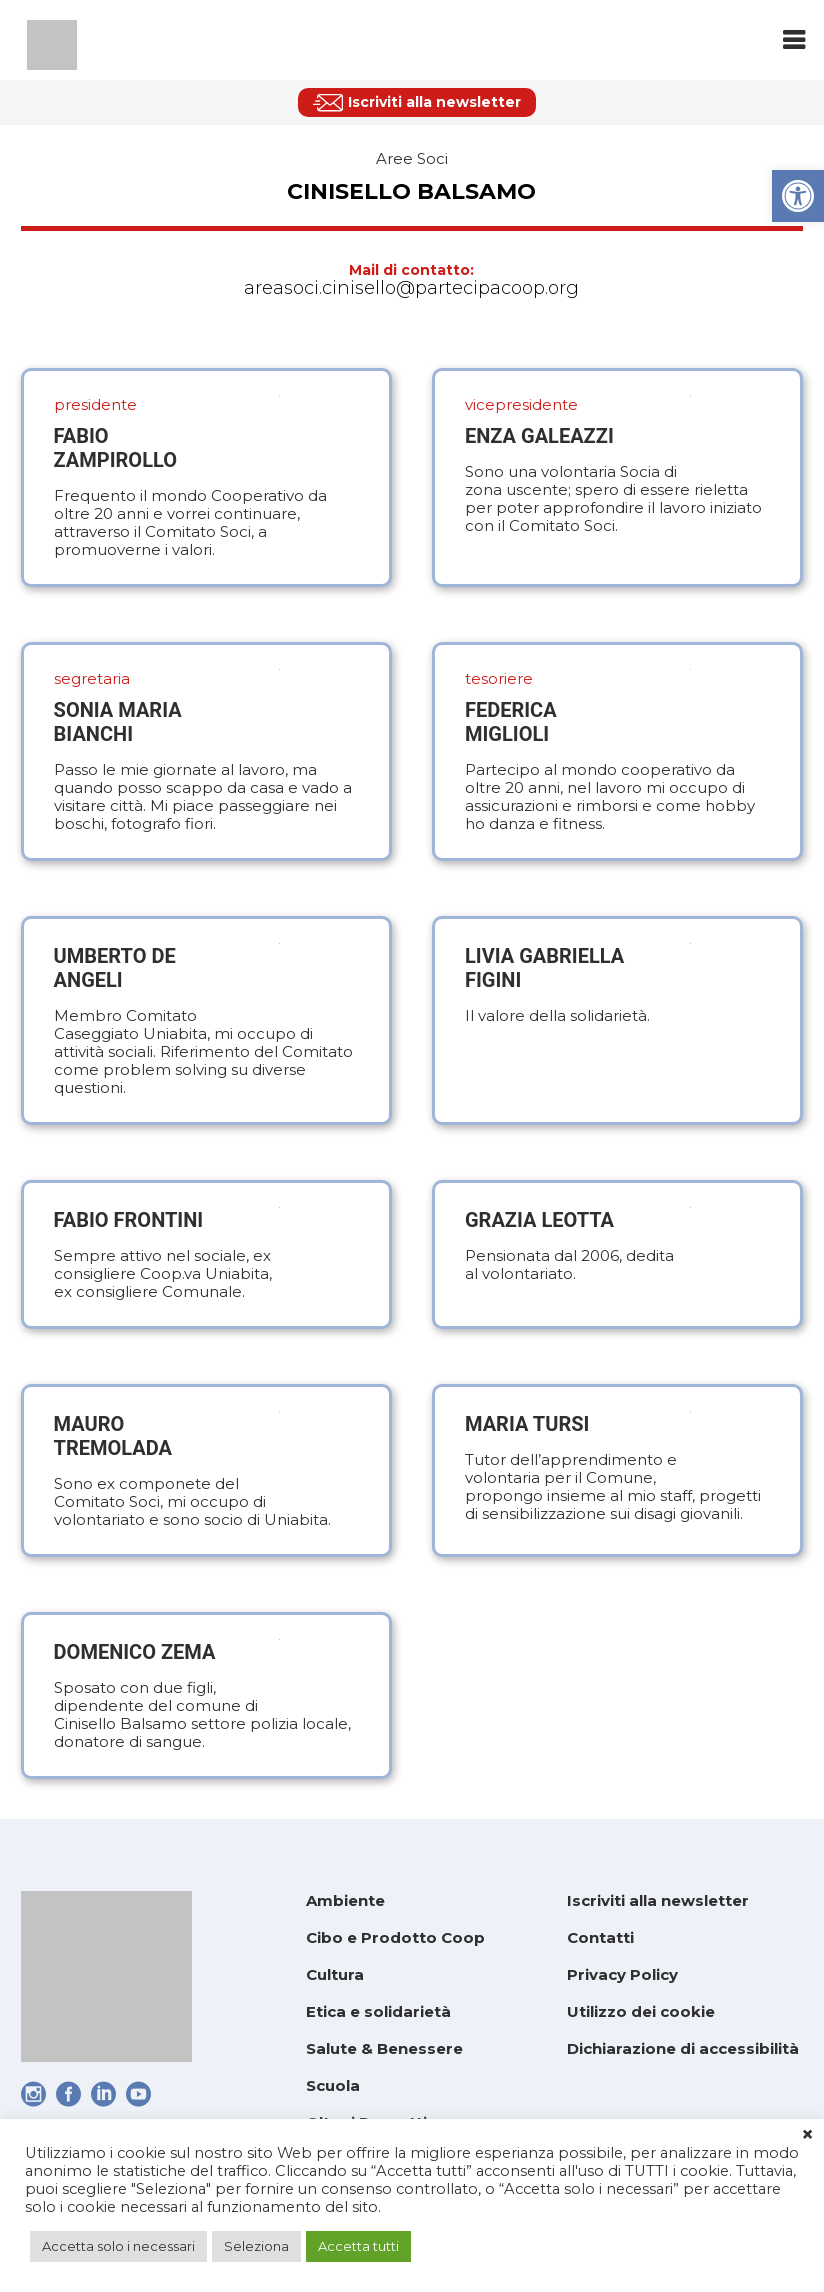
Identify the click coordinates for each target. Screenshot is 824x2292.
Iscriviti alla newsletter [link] (658, 1900)
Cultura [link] (335, 1974)
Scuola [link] (333, 2085)
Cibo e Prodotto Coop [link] (395, 1937)
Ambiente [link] (345, 1900)
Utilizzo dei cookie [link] (641, 2011)
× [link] (807, 2135)
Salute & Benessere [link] (384, 2048)
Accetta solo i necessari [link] (118, 2246)
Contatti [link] (600, 1937)
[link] (798, 196)
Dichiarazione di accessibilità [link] (683, 2048)
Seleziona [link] (256, 2246)
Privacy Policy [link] (622, 1974)
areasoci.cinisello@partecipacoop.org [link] (411, 288)
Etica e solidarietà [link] (378, 2011)
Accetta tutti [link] (358, 2246)
